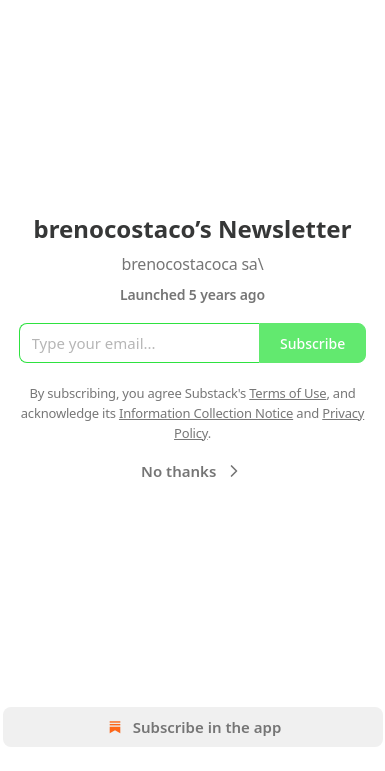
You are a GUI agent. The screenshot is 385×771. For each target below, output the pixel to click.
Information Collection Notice (206, 413)
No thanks (192, 471)
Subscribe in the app (192, 727)
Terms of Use (287, 393)
